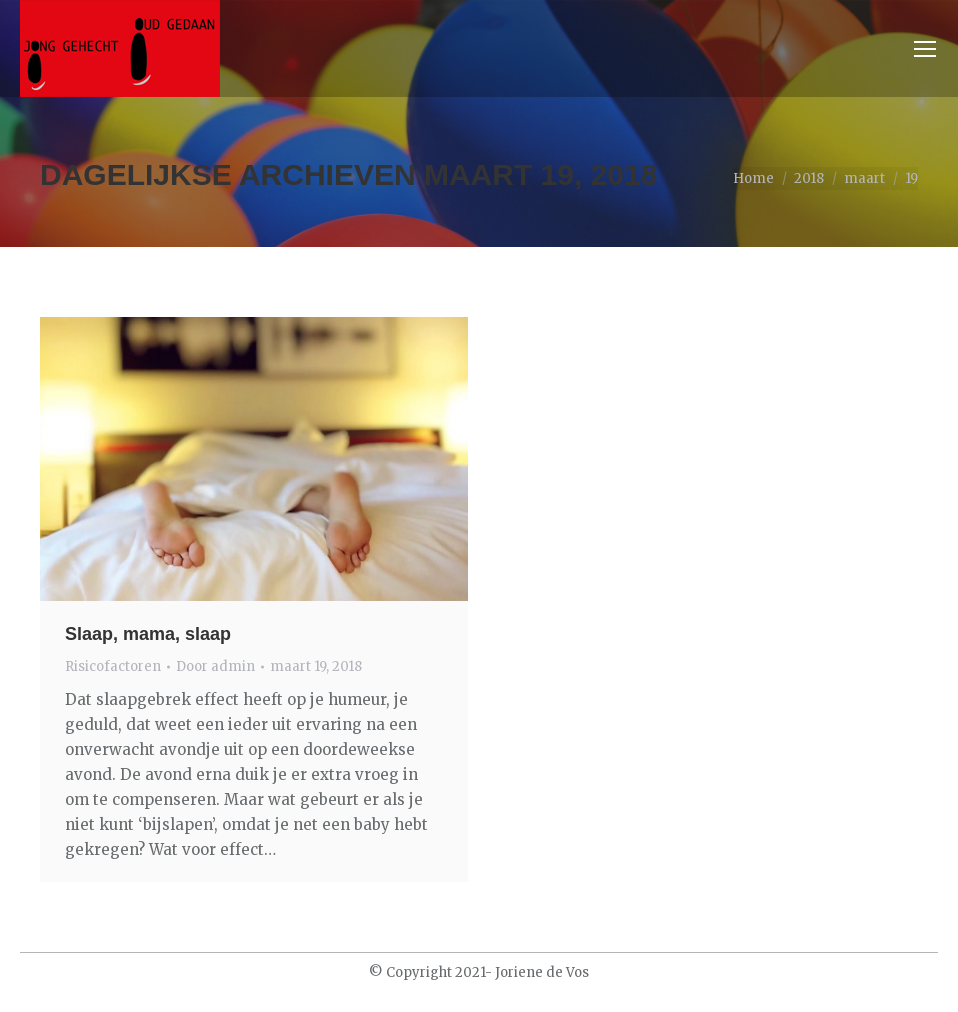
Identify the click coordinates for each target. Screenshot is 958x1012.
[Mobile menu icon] (925, 49)
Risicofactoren (113, 666)
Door (215, 666)
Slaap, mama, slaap (148, 634)
